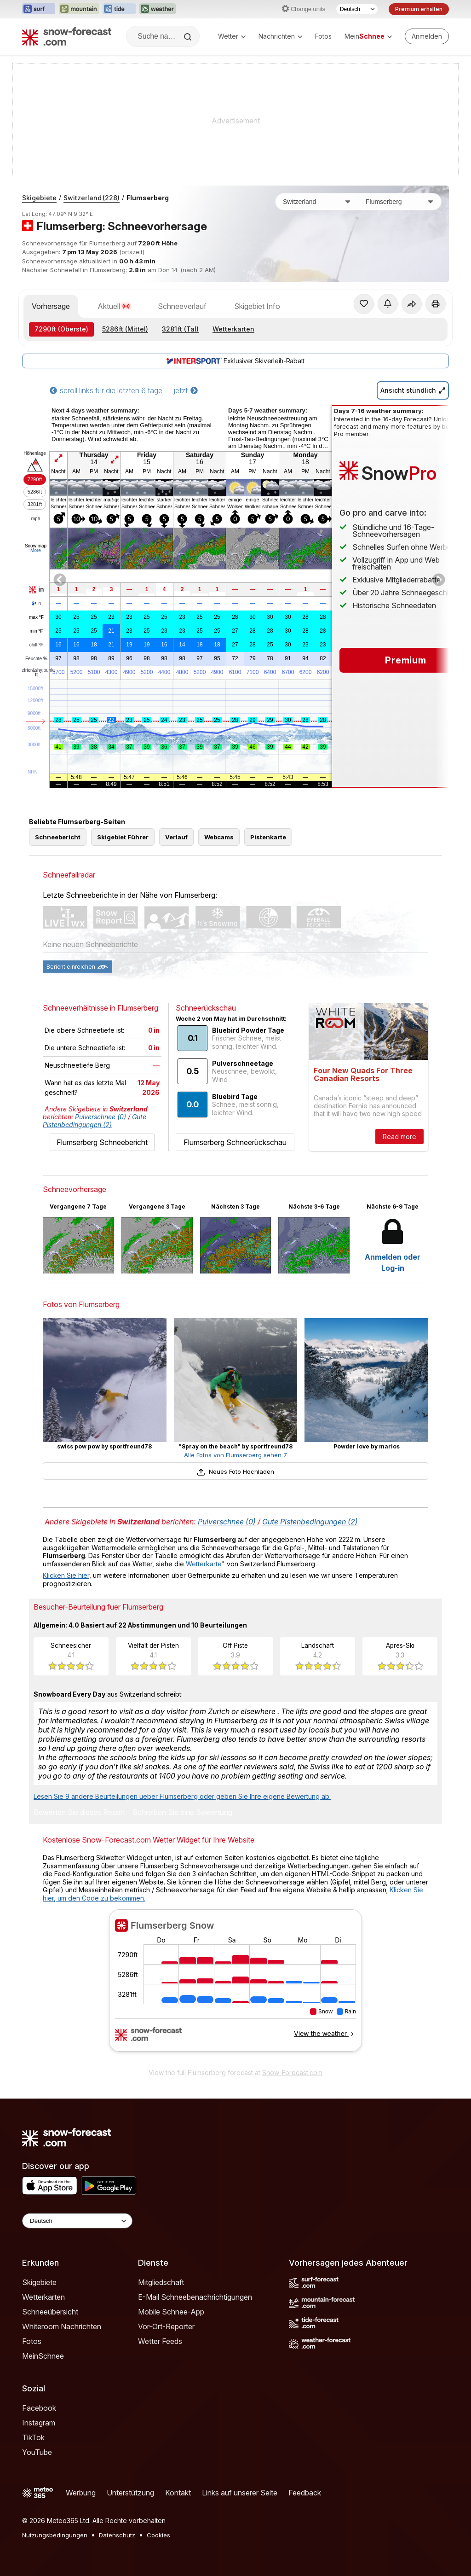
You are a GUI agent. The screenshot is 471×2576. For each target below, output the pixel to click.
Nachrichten (280, 36)
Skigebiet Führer (123, 837)
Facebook (39, 2408)
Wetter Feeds (160, 2341)
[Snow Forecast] (66, 36)
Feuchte (36, 659)
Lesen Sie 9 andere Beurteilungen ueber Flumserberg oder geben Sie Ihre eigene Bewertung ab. (182, 1796)
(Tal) (180, 329)
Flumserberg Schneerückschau (235, 1142)
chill (36, 645)
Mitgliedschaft (161, 2282)
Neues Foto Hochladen (235, 1471)
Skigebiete (39, 198)
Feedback (304, 2492)
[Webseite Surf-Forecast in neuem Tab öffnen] (38, 9)
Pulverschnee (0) (100, 1117)
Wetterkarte (204, 1564)
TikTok (33, 2437)
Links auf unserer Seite (239, 2492)
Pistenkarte (268, 837)
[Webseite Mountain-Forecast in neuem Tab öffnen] (79, 9)
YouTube (37, 2452)
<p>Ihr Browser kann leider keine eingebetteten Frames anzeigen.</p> (235, 1986)
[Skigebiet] (399, 201)
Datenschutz (117, 2535)
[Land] (317, 201)
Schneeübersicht (50, 2311)
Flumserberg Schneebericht (102, 1142)
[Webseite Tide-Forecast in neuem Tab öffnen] (119, 9)
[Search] (188, 36)
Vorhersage (51, 306)
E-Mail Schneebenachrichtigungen (195, 2297)
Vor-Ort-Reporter (166, 2326)
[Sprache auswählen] (357, 9)
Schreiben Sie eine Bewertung (182, 1812)
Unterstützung (130, 2492)
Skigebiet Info (257, 306)
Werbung (81, 2492)
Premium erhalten (418, 9)
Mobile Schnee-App (171, 2311)
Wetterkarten (233, 329)
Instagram (38, 2422)
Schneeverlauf (182, 306)
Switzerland (91, 198)
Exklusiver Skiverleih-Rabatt (235, 361)
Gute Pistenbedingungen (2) (94, 1120)
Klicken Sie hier (66, 1575)
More (35, 550)
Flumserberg (147, 198)
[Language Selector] (77, 2220)
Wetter (232, 36)
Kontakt (178, 2492)
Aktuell (114, 306)
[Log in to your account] (427, 36)
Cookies (158, 2535)
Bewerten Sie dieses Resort (79, 1812)
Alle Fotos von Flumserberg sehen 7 (235, 1455)
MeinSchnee (43, 2356)
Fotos (323, 36)
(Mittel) (125, 329)
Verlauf (176, 837)
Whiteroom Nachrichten (61, 2326)
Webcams (219, 837)
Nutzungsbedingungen (54, 2535)
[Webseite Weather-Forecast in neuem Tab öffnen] (157, 9)
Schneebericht (57, 837)
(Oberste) (61, 329)
